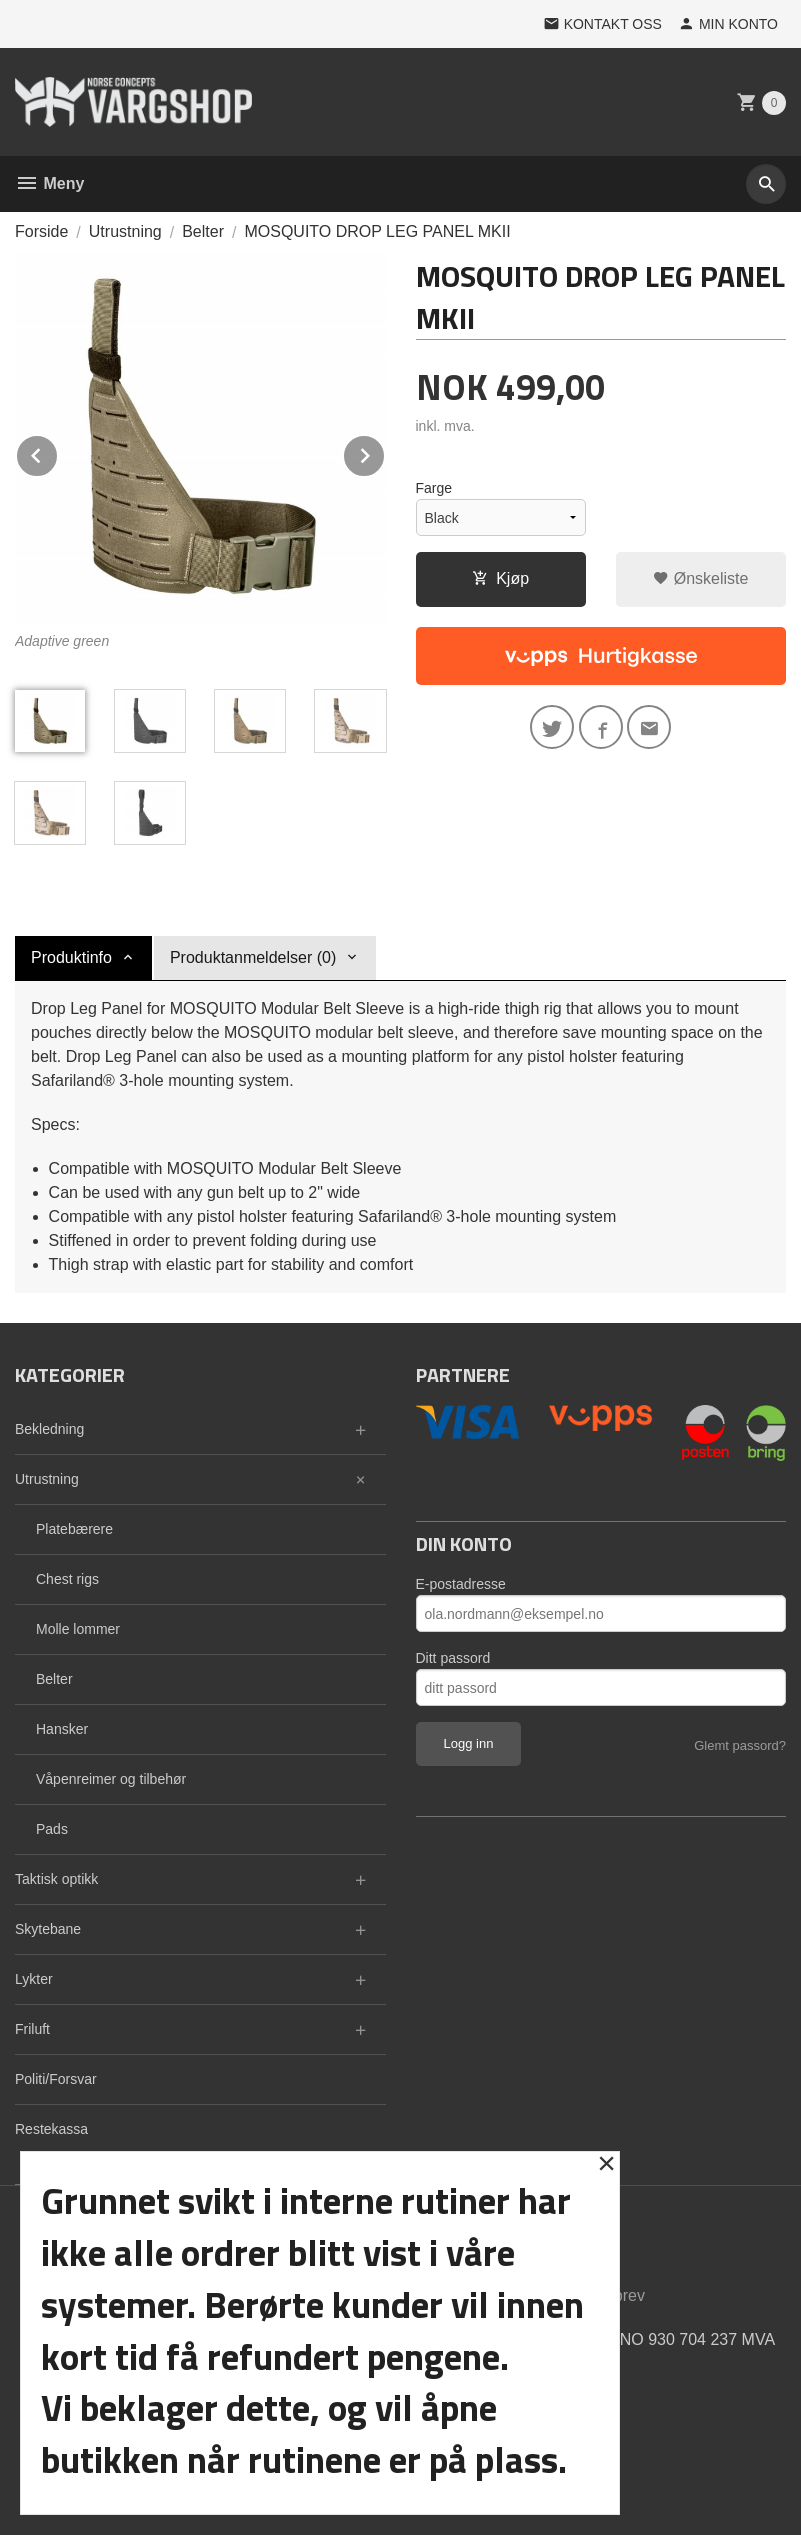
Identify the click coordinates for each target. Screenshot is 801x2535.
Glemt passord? (740, 1745)
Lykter (34, 1979)
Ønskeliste (700, 578)
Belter (54, 1679)
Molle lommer (78, 1629)
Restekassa (51, 2129)
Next (385, 452)
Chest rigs (67, 1579)
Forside (41, 231)
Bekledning (49, 1429)
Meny (49, 183)
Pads (52, 1829)
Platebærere (74, 1529)
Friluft (32, 2029)
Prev (58, 452)
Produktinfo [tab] (71, 957)
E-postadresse (461, 1584)
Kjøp (500, 578)
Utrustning (47, 1479)
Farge (434, 488)
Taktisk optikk (56, 1879)
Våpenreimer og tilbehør (111, 1779)
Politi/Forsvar (56, 2079)
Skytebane (48, 1929)
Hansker (62, 1729)
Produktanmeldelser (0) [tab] (253, 957)
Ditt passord (453, 1658)
